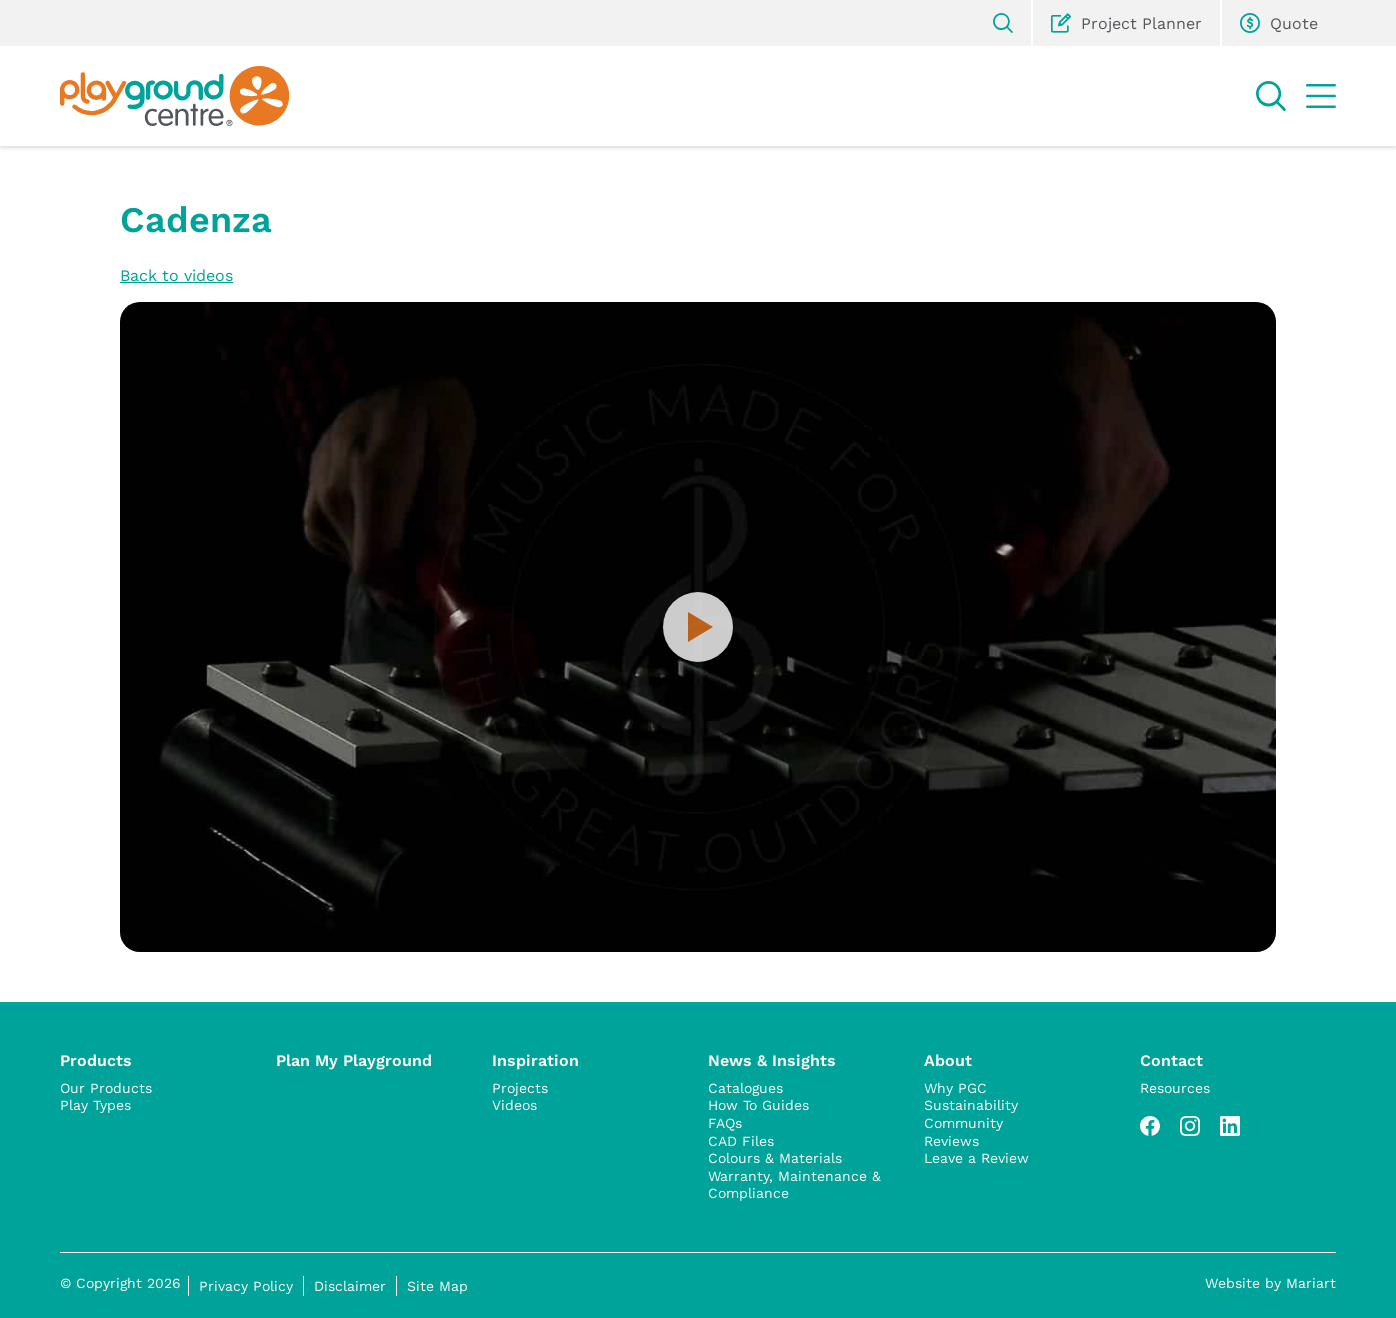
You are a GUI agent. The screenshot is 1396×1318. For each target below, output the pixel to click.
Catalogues (745, 1088)
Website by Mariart (1270, 1283)
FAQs (725, 1123)
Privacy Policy (246, 1286)
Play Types (95, 1105)
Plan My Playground (354, 1059)
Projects (520, 1088)
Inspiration (535, 1059)
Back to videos (176, 274)
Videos (514, 1105)
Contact (1171, 1059)
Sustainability (971, 1105)
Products (96, 1059)
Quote (1279, 22)
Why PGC (955, 1088)
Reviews (951, 1141)
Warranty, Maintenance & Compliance (794, 1185)
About (948, 1059)
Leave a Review (976, 1158)
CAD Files (741, 1141)
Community (963, 1123)
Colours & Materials (775, 1158)
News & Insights (772, 1059)
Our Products (106, 1088)
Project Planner (1126, 22)
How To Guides (758, 1105)
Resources (1175, 1088)
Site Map (437, 1286)
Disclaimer (350, 1286)
